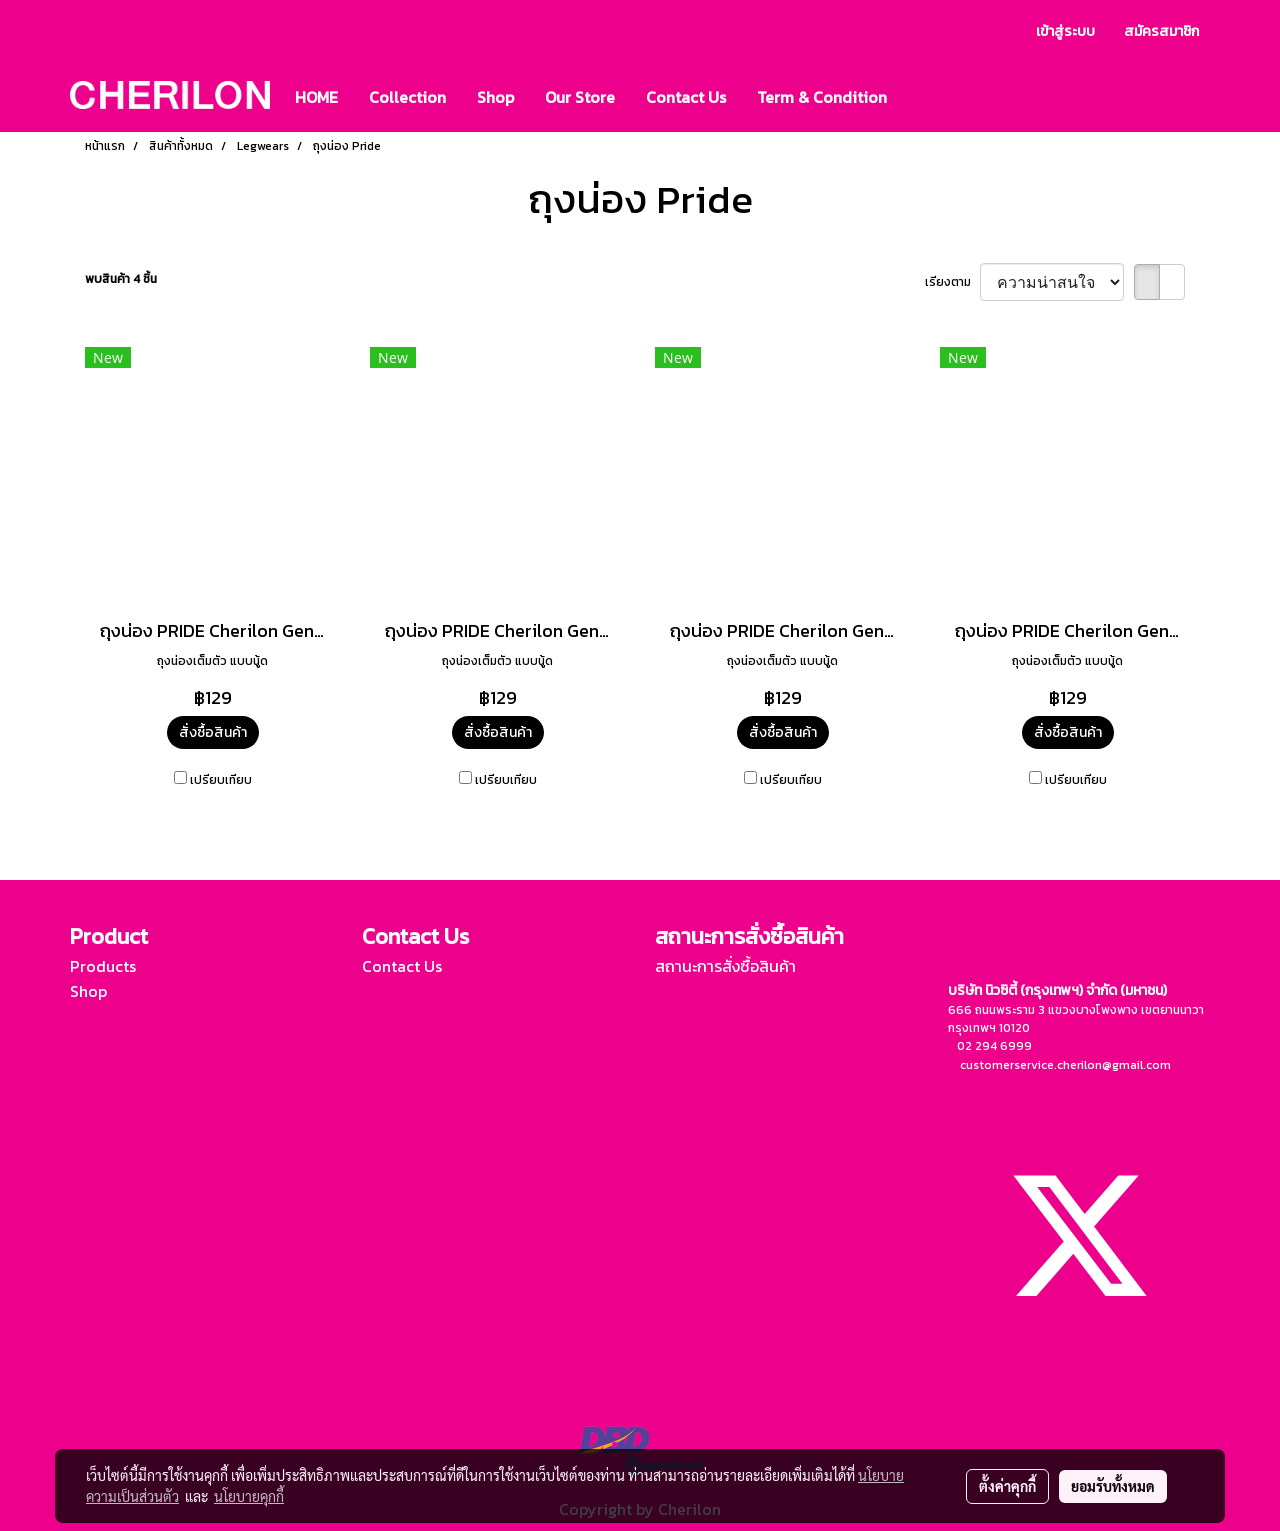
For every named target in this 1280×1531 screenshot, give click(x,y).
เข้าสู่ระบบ (1065, 31)
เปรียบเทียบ (221, 780)
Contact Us (686, 97)
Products (103, 966)
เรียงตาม (952, 282)
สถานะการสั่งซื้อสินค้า (725, 966)
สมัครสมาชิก (1161, 31)
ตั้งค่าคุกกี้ (1007, 1486)
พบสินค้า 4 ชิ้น (121, 279)
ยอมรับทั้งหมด (1113, 1486)
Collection (407, 97)
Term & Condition (822, 97)
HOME (316, 97)
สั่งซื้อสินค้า (213, 732)
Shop (495, 97)
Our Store (580, 97)
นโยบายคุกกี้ (249, 1496)
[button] (920, 97)
